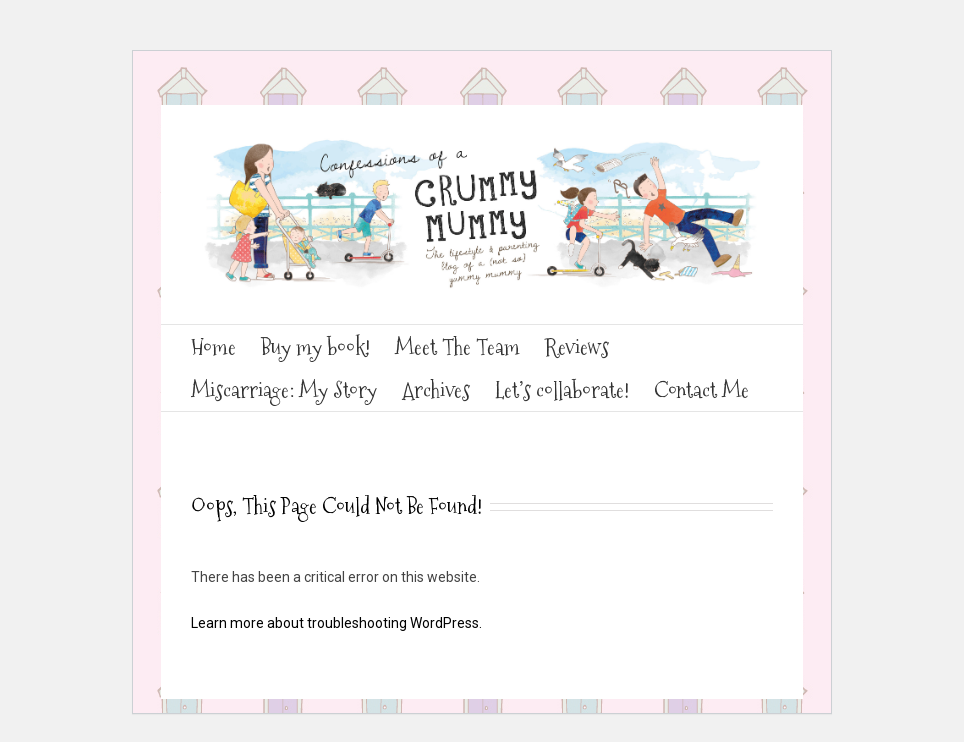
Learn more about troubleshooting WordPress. (336, 623)
